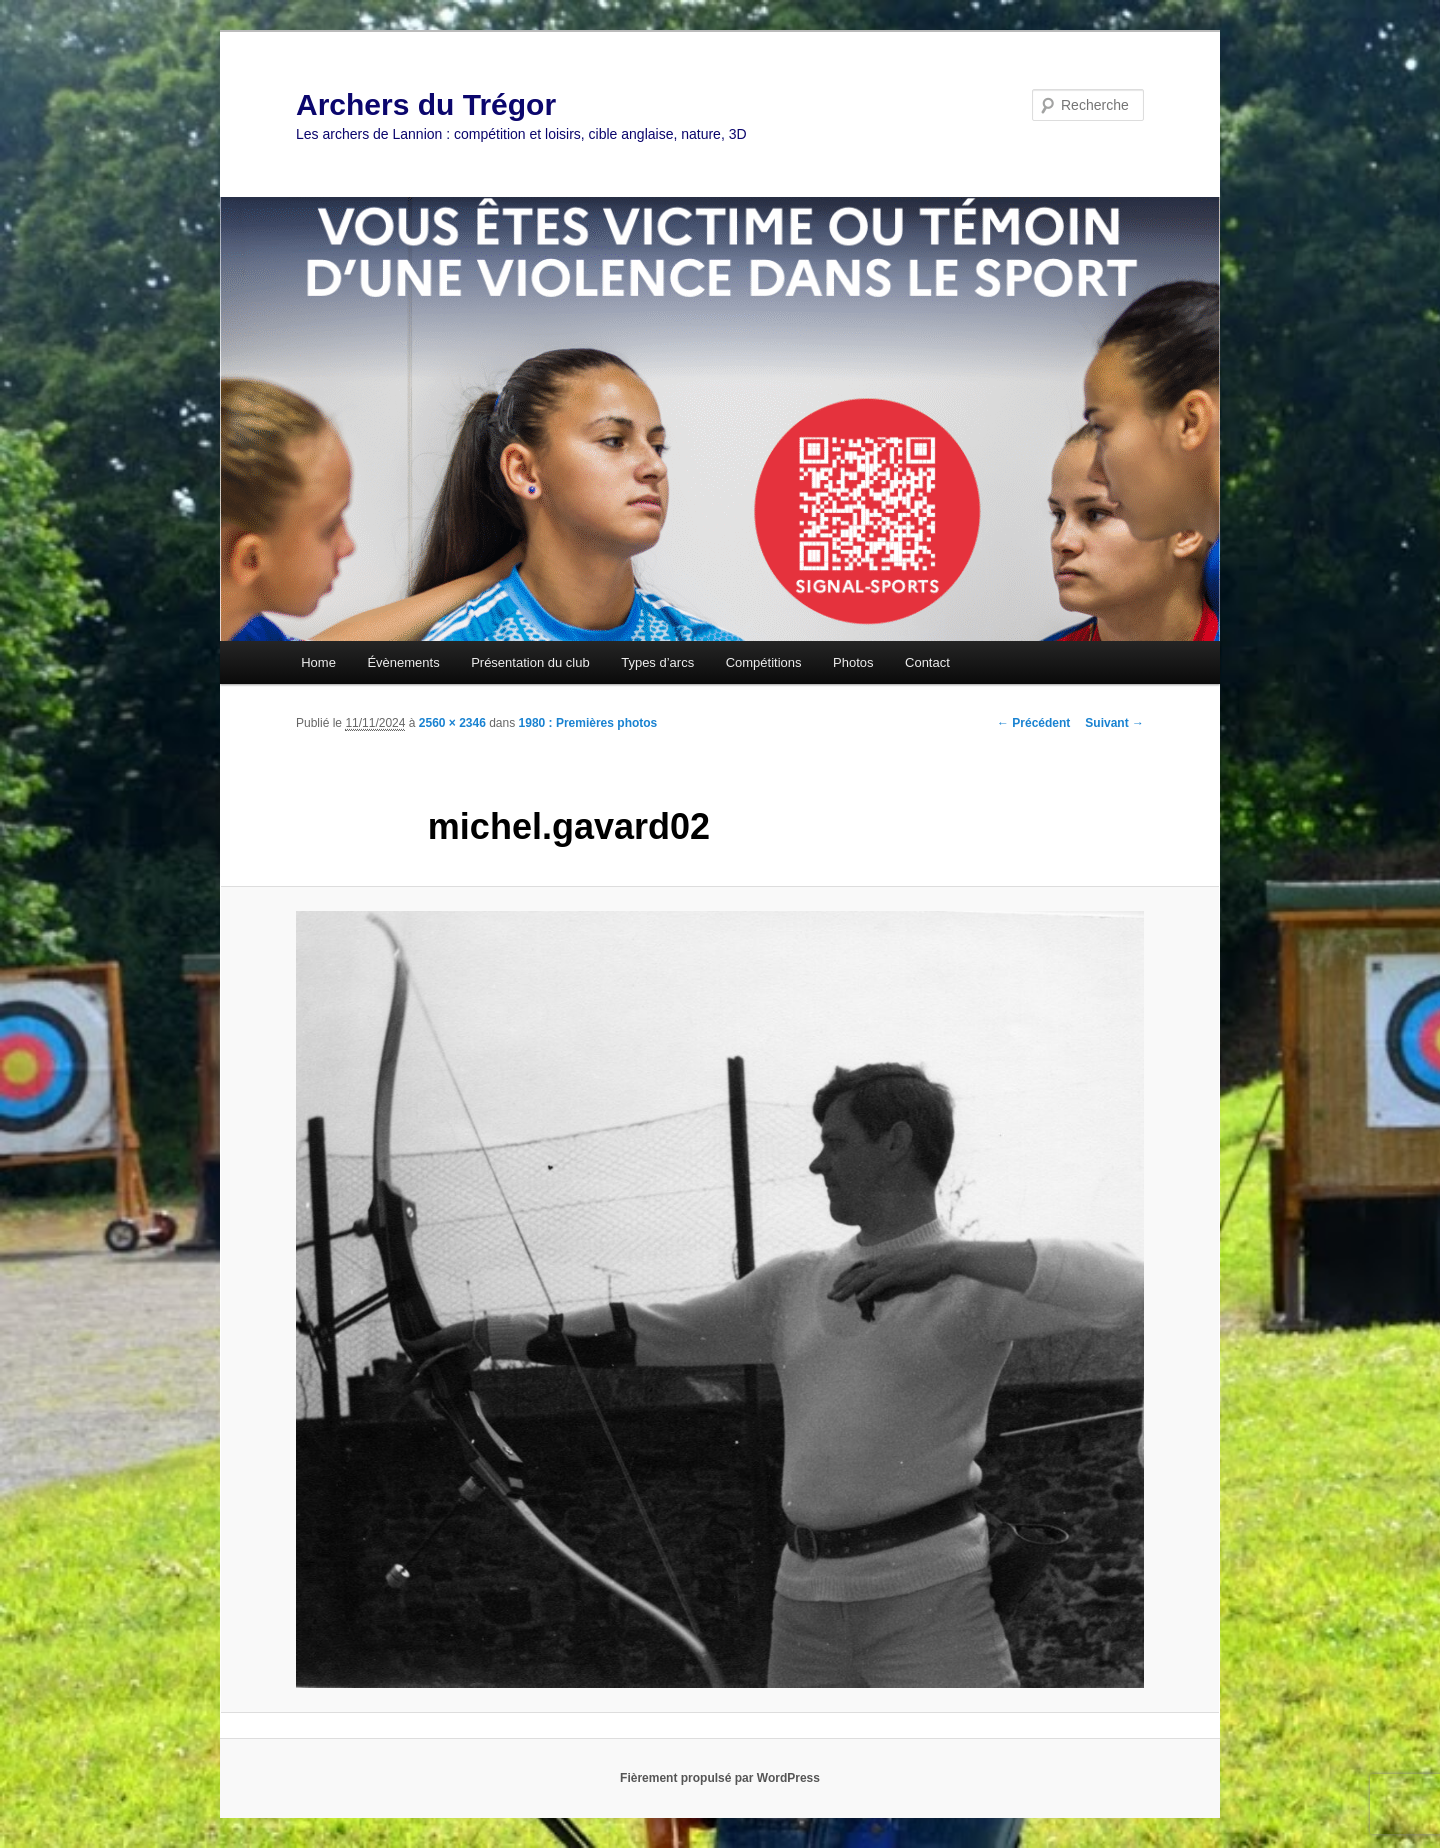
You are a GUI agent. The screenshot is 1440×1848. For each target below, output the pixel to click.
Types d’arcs (657, 662)
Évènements (403, 662)
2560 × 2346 (452, 723)
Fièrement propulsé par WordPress (720, 1778)
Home (318, 662)
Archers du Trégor (426, 104)
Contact (927, 662)
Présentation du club (530, 662)
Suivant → (1114, 723)
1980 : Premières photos (588, 723)
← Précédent (1033, 723)
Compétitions (764, 662)
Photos (853, 662)
